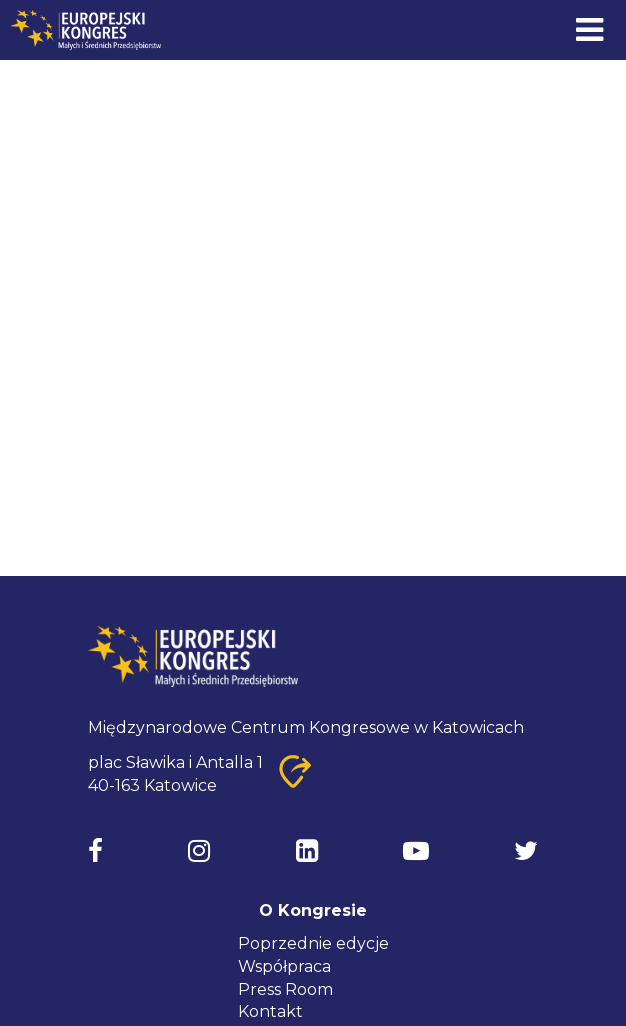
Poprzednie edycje (313, 943)
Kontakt (270, 1011)
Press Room (285, 989)
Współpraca (284, 966)
